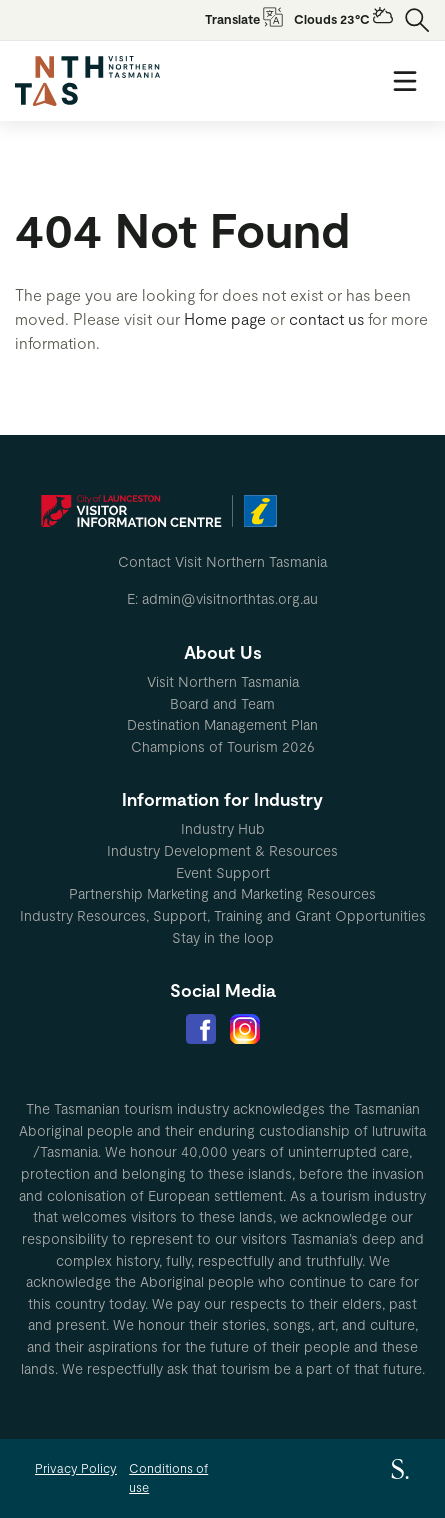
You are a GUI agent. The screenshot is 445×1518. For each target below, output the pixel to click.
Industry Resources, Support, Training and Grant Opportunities (223, 915)
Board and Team (222, 703)
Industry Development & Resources (222, 850)
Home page (225, 318)
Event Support (223, 872)
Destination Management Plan (222, 724)
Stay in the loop (223, 937)
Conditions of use (168, 1477)
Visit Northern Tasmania (223, 681)
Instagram (245, 1029)
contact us (326, 318)
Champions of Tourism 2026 (223, 746)
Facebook (201, 1029)
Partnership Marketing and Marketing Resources (222, 893)
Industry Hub (223, 828)
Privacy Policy (76, 1468)
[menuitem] (222, 682)
